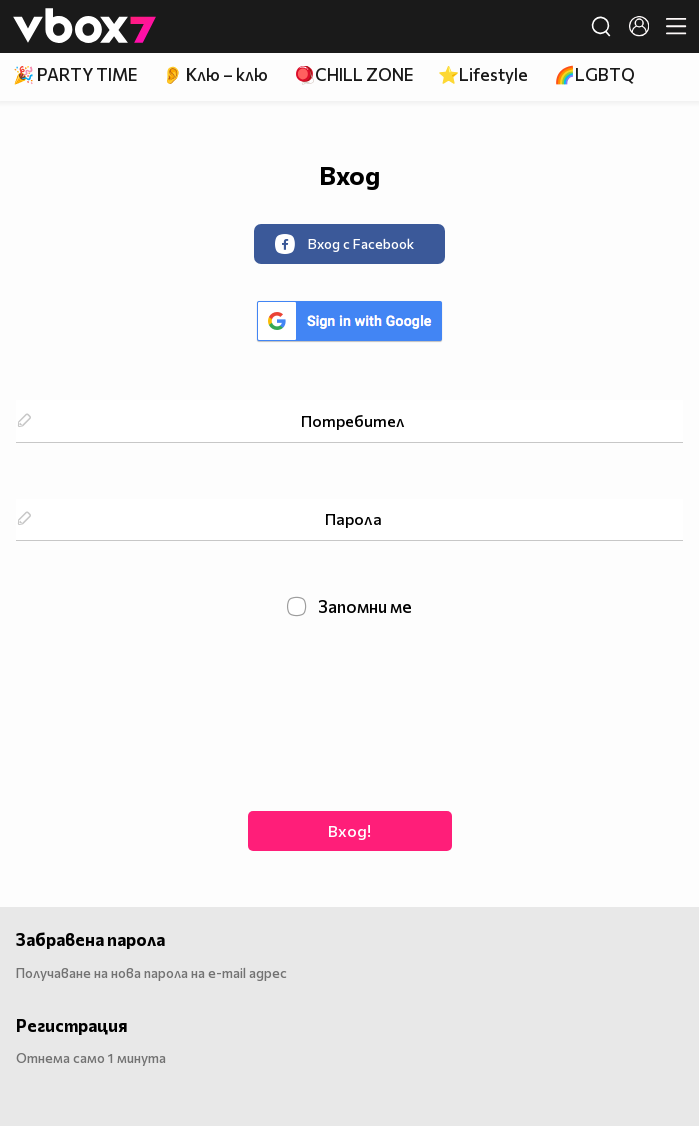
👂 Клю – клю (215, 74)
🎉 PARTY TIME (75, 74)
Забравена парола (90, 939)
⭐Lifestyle (483, 74)
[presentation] (350, 712)
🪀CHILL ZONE (353, 74)
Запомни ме (349, 607)
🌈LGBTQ (594, 74)
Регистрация (72, 1025)
